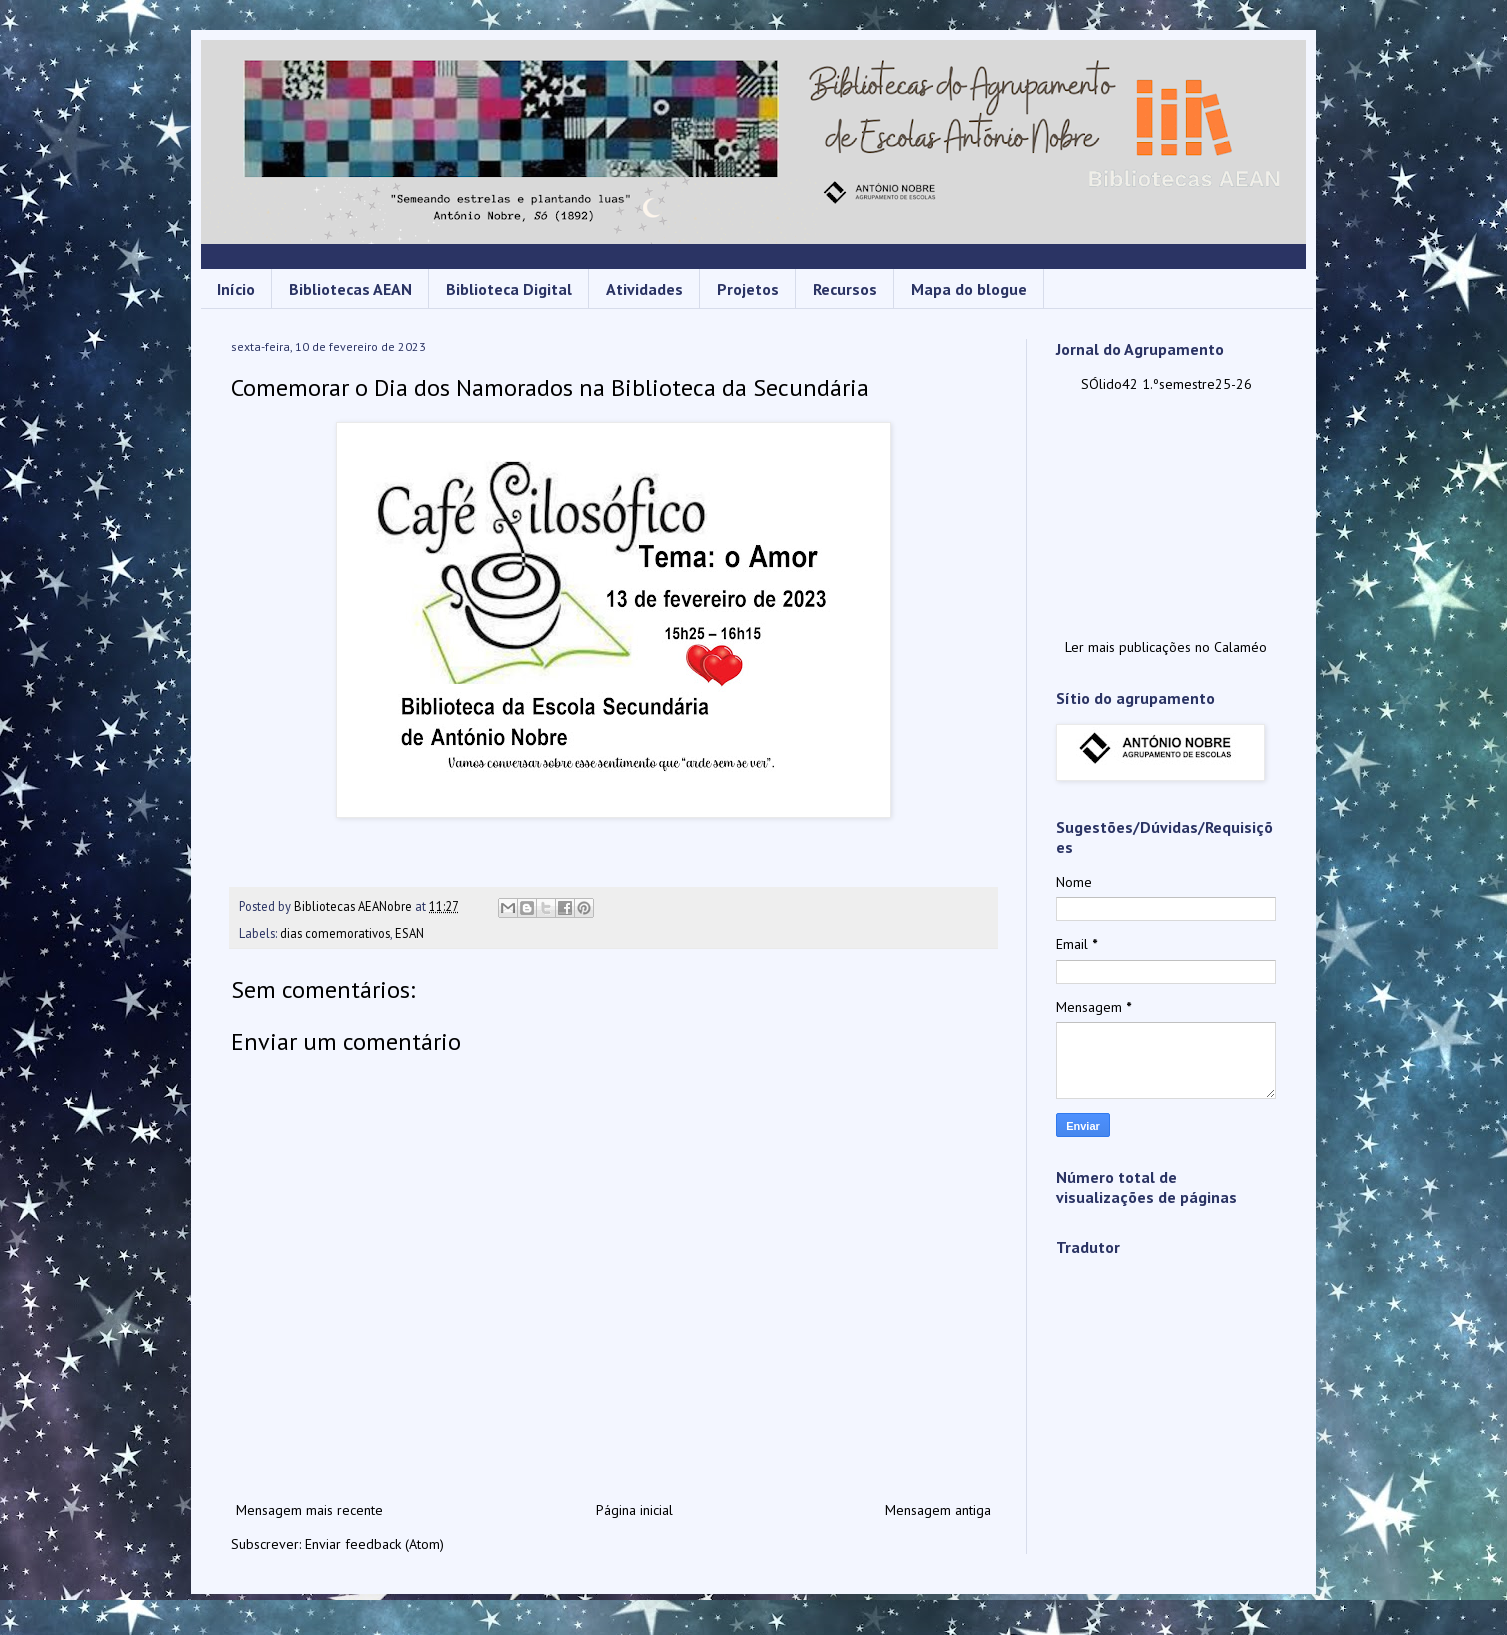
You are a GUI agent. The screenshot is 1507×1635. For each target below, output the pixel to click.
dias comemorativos (335, 933)
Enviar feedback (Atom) (374, 1544)
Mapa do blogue (969, 289)
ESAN (409, 933)
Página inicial (634, 1510)
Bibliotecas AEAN (350, 289)
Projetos (748, 289)
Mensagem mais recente (309, 1510)
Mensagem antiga (938, 1510)
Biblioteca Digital (509, 289)
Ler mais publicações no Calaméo (1166, 647)
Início (236, 289)
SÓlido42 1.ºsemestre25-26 (1166, 384)
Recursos (845, 289)
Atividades (644, 289)
